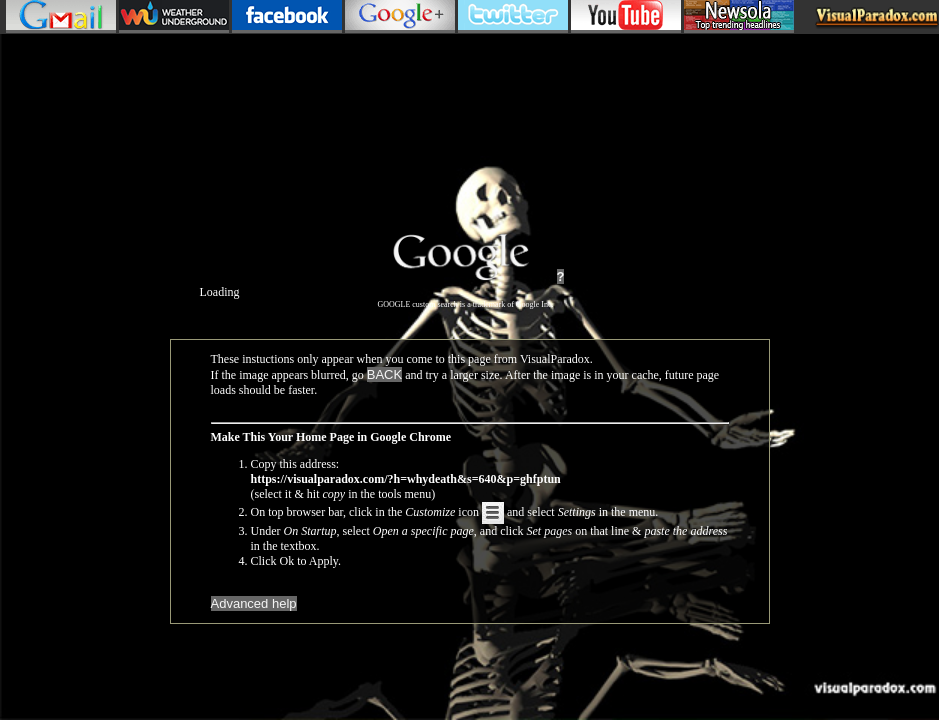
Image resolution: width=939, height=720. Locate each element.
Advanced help (254, 603)
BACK (384, 374)
